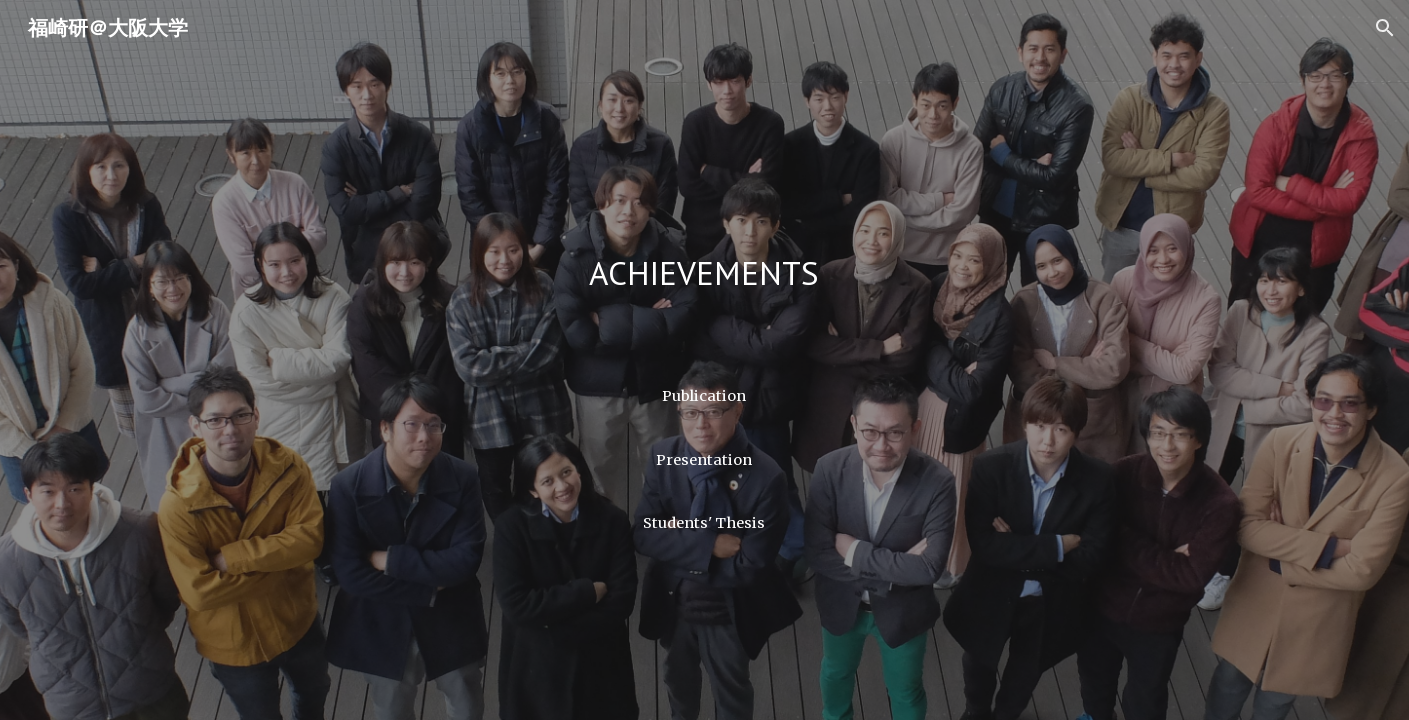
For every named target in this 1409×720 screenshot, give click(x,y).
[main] (704, 278)
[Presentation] (704, 459)
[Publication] (704, 396)
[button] (1385, 28)
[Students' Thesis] (704, 522)
